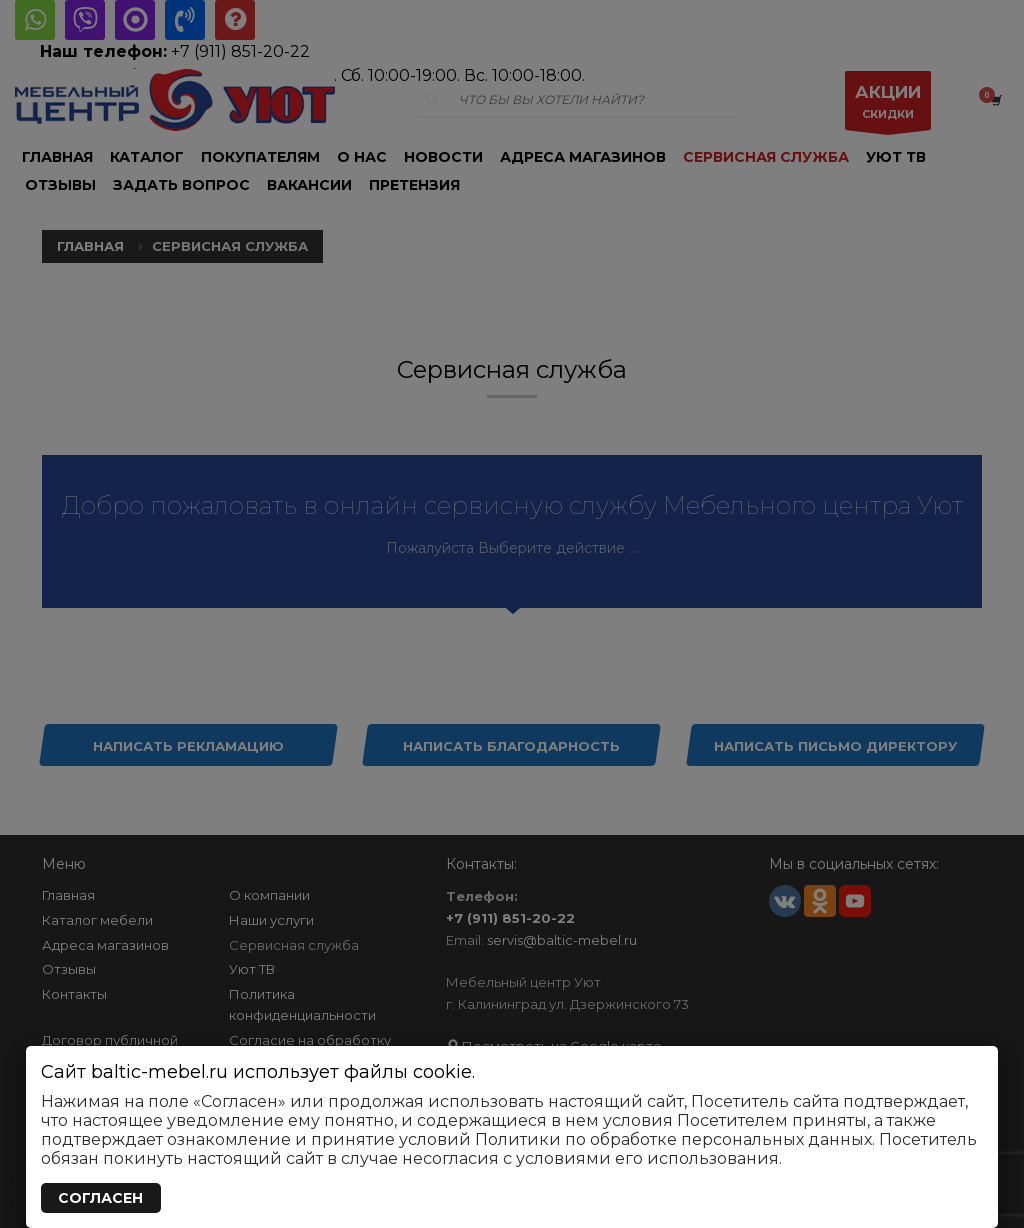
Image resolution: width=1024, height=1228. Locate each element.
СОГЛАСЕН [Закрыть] (100, 1198)
